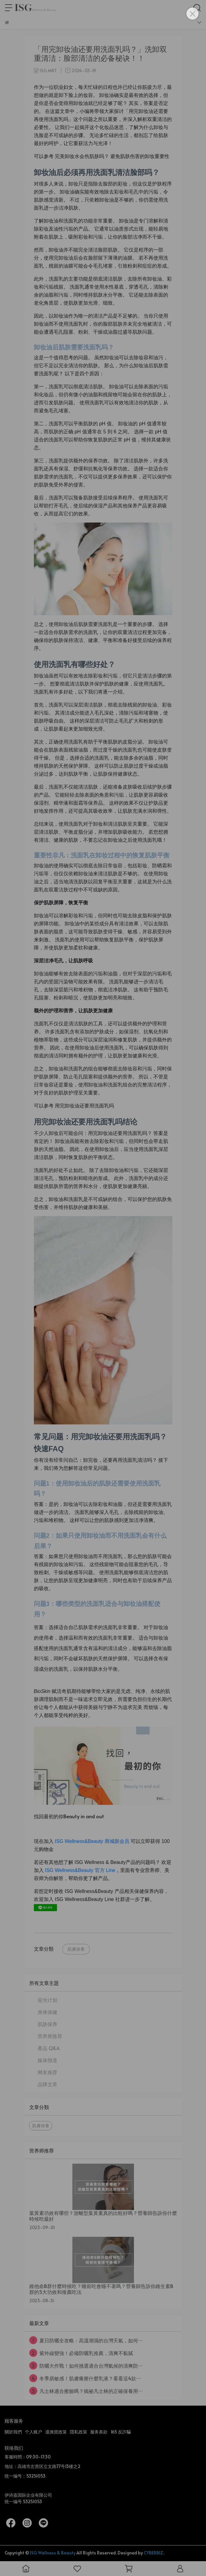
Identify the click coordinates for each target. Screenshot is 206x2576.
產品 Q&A (49, 2048)
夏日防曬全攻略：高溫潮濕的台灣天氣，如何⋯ (86, 2340)
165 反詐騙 (121, 2432)
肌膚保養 (76, 1949)
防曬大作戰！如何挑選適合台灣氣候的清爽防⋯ (86, 2365)
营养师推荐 (50, 2035)
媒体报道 (47, 2060)
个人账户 (33, 2432)
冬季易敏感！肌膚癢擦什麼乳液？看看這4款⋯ (85, 2378)
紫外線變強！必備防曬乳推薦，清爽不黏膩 (81, 2353)
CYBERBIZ (153, 2553)
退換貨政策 (56, 2432)
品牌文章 (47, 2084)
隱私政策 (78, 2432)
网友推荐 (47, 2072)
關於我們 (13, 2432)
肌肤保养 (47, 2023)
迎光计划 (47, 1999)
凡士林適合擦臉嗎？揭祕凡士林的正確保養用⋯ (86, 2391)
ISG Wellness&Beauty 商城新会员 (92, 1841)
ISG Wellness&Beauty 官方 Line (80, 1870)
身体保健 (47, 2011)
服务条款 (98, 2432)
